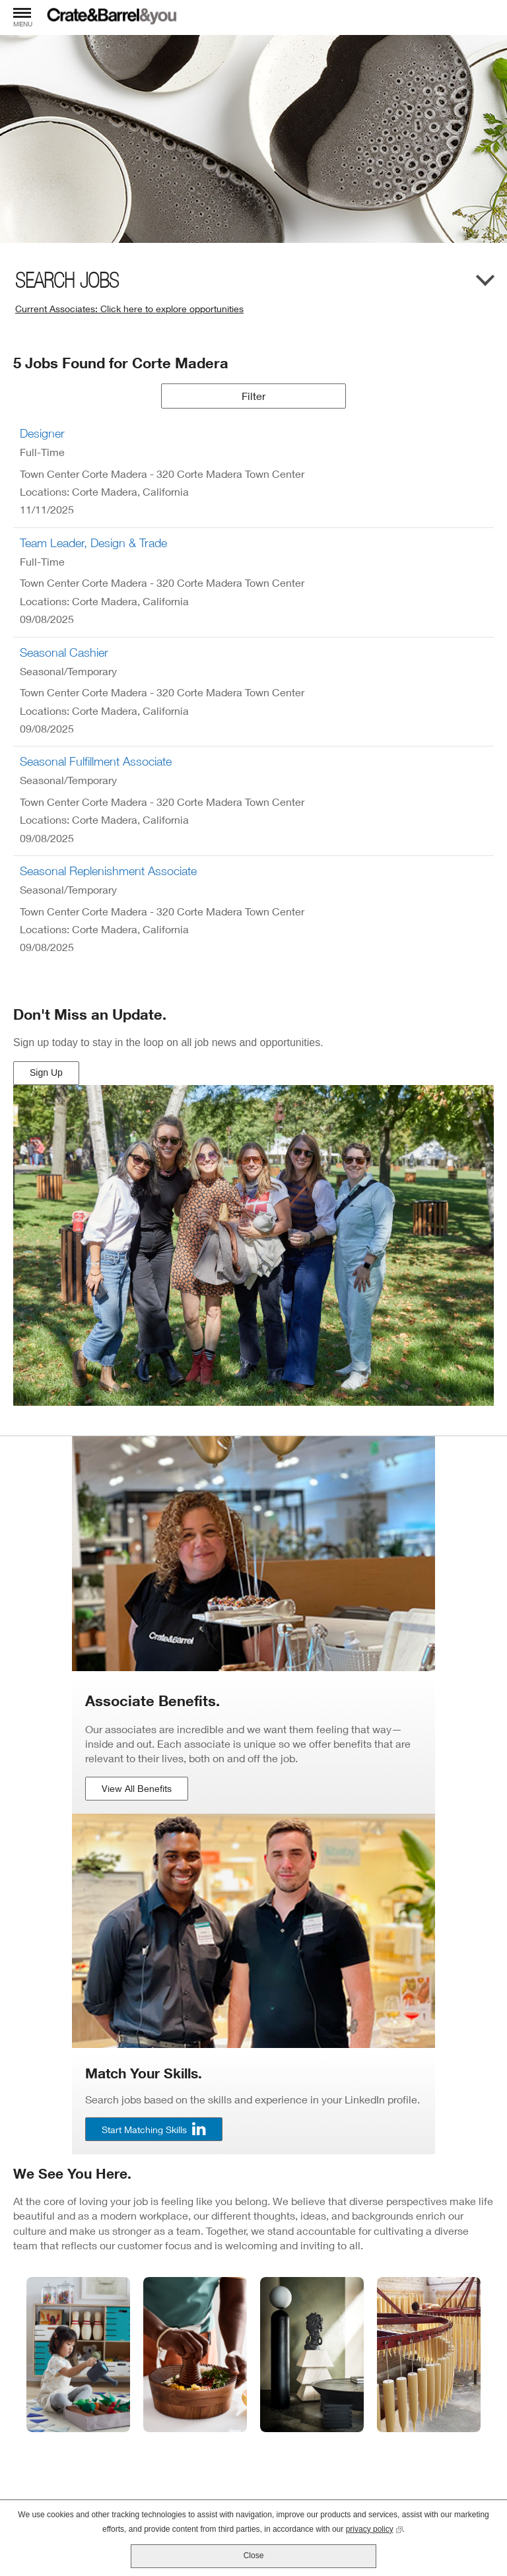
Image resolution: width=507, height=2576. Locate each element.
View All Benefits (137, 1788)
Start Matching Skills (144, 2129)
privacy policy (374, 2528)
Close (254, 2555)
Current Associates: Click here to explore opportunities (129, 308)
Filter (253, 395)
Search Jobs (67, 280)
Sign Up (47, 1076)
